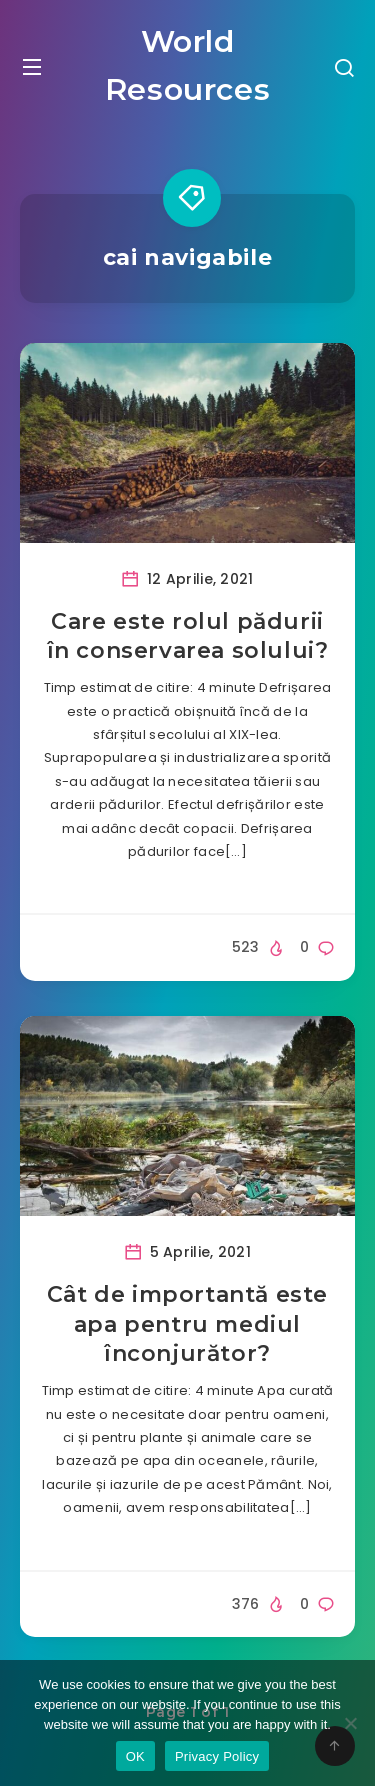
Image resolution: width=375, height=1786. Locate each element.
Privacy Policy (217, 1756)
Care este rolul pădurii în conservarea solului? (188, 636)
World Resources (187, 65)
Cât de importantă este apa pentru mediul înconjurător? (187, 1324)
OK (135, 1756)
